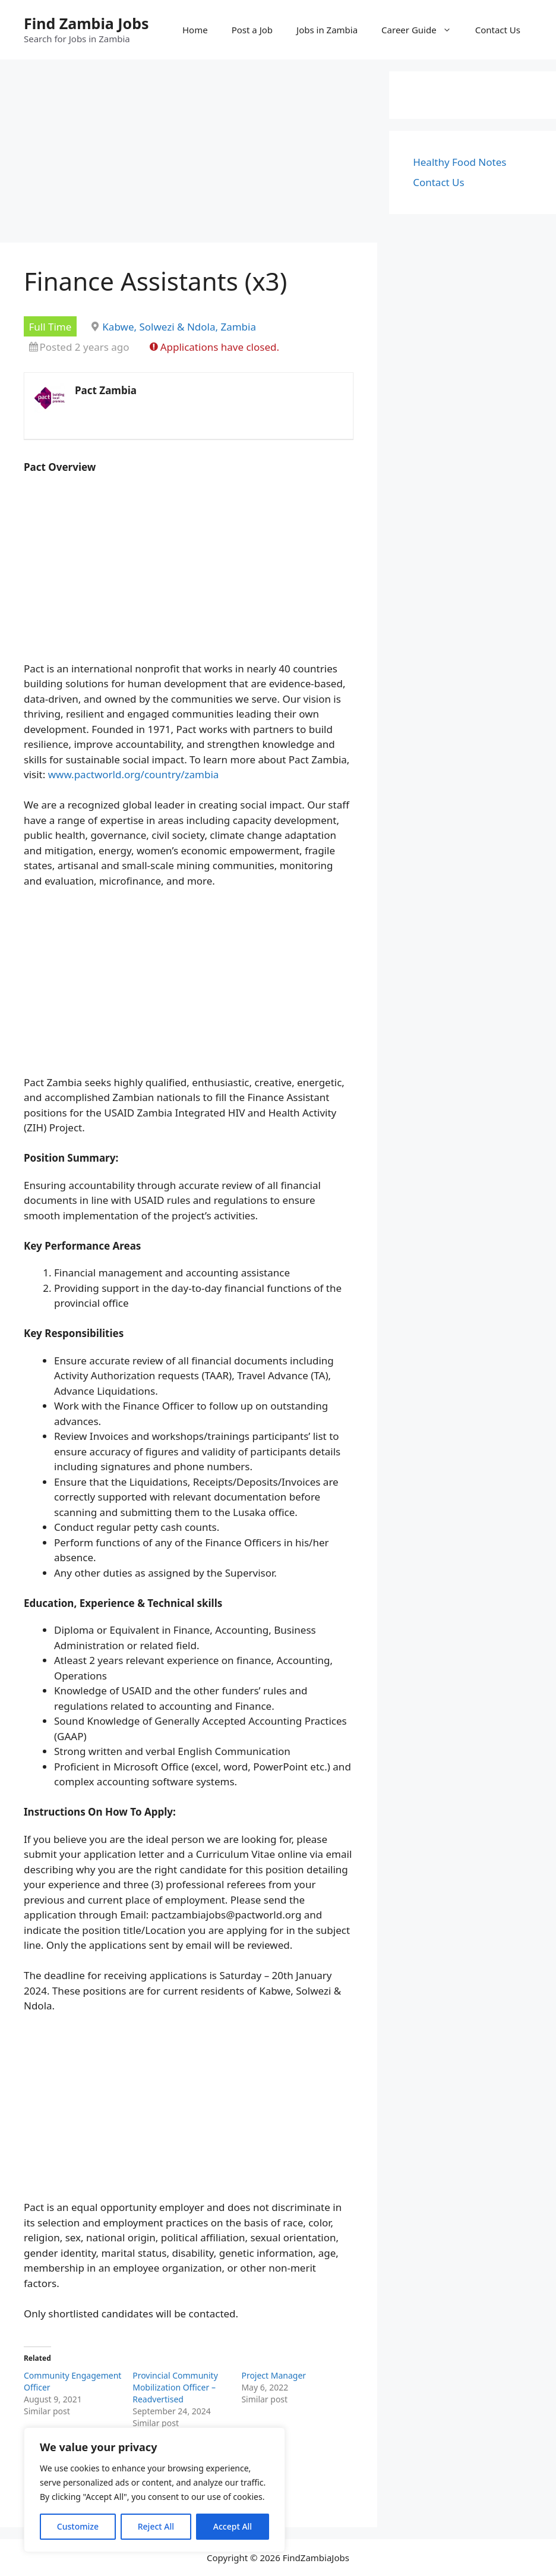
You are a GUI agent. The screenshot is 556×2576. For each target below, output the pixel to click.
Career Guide (422, 30)
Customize (78, 2526)
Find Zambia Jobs (86, 23)
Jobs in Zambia (327, 30)
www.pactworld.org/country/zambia (133, 774)
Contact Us (497, 30)
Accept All (232, 2526)
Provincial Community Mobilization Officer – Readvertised (175, 2387)
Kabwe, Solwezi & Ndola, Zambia (179, 327)
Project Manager (273, 2375)
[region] (154, 2489)
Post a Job (252, 30)
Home (195, 30)
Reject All (156, 2526)
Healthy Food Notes (459, 162)
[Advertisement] (188, 154)
